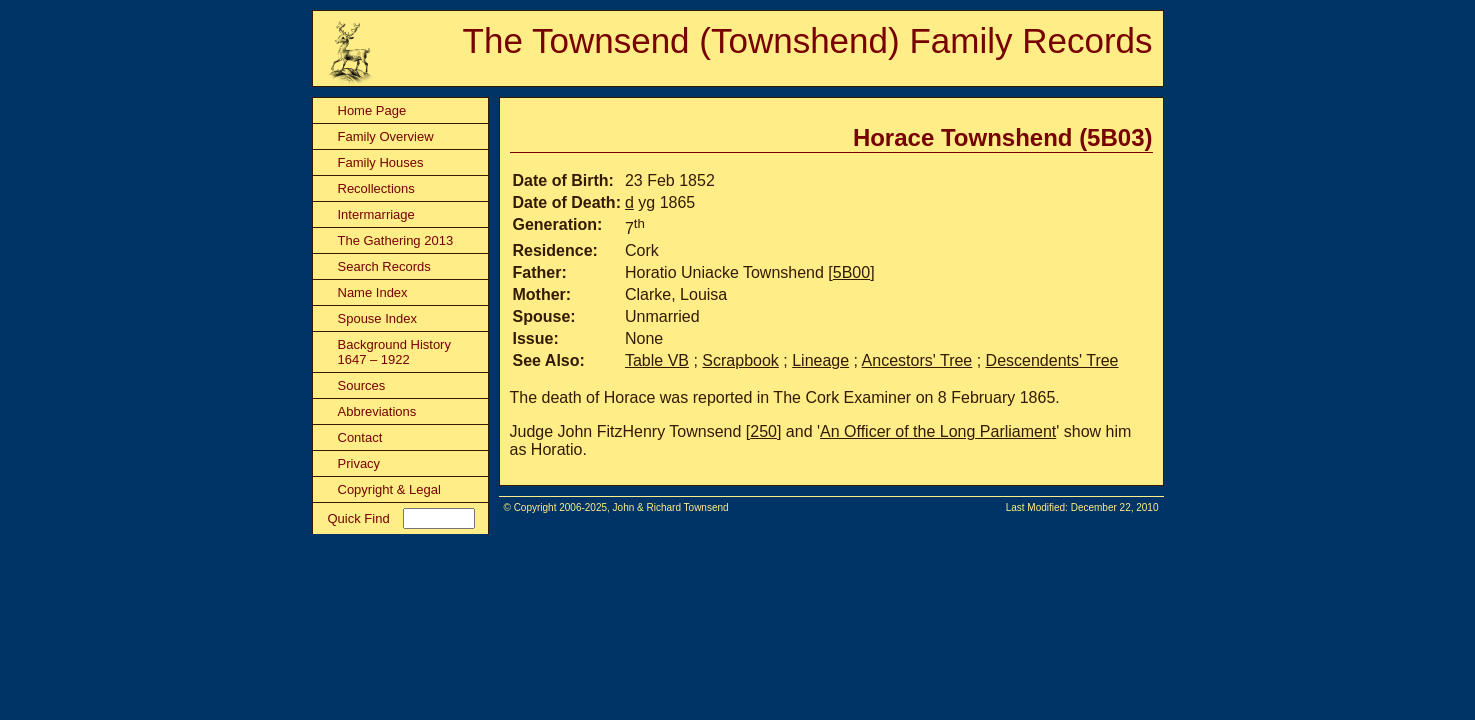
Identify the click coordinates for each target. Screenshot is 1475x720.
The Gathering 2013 (396, 240)
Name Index (373, 292)
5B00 (851, 272)
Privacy (359, 463)
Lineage (820, 360)
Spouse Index (378, 318)
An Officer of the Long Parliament (938, 431)
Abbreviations (377, 411)
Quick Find (359, 518)
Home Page (372, 110)
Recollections (376, 188)
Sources (362, 385)
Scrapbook (740, 360)
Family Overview (386, 136)
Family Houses (381, 162)
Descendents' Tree (1052, 360)
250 (763, 431)
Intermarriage (376, 214)
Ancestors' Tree (917, 360)
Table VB (657, 360)
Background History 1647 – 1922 (394, 352)
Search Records (384, 266)
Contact (360, 437)
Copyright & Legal (389, 489)
